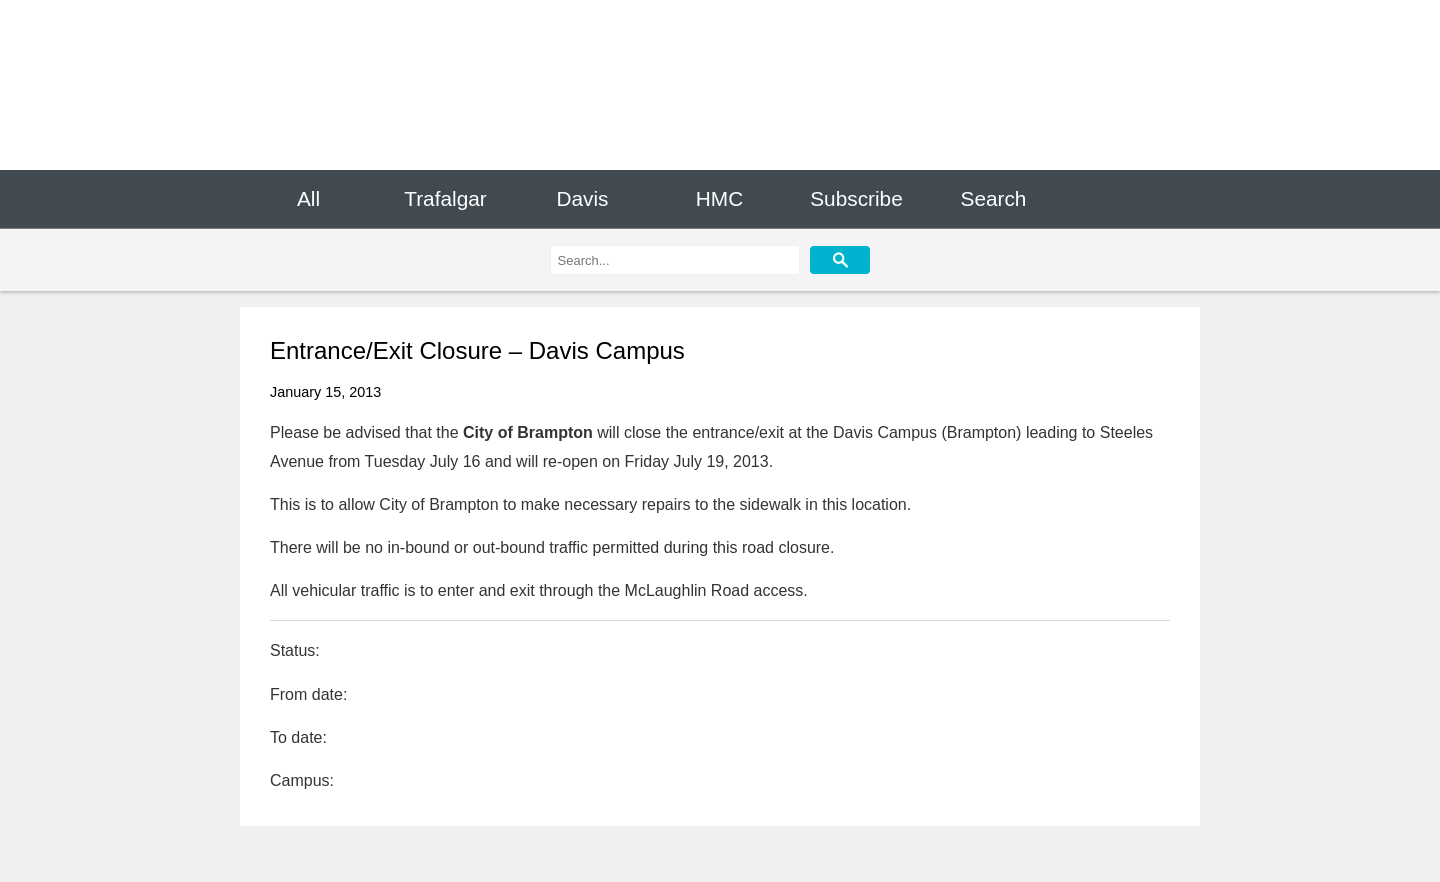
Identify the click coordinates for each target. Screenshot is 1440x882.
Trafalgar (445, 198)
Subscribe (856, 198)
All (308, 198)
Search (994, 198)
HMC (719, 198)
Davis (582, 198)
